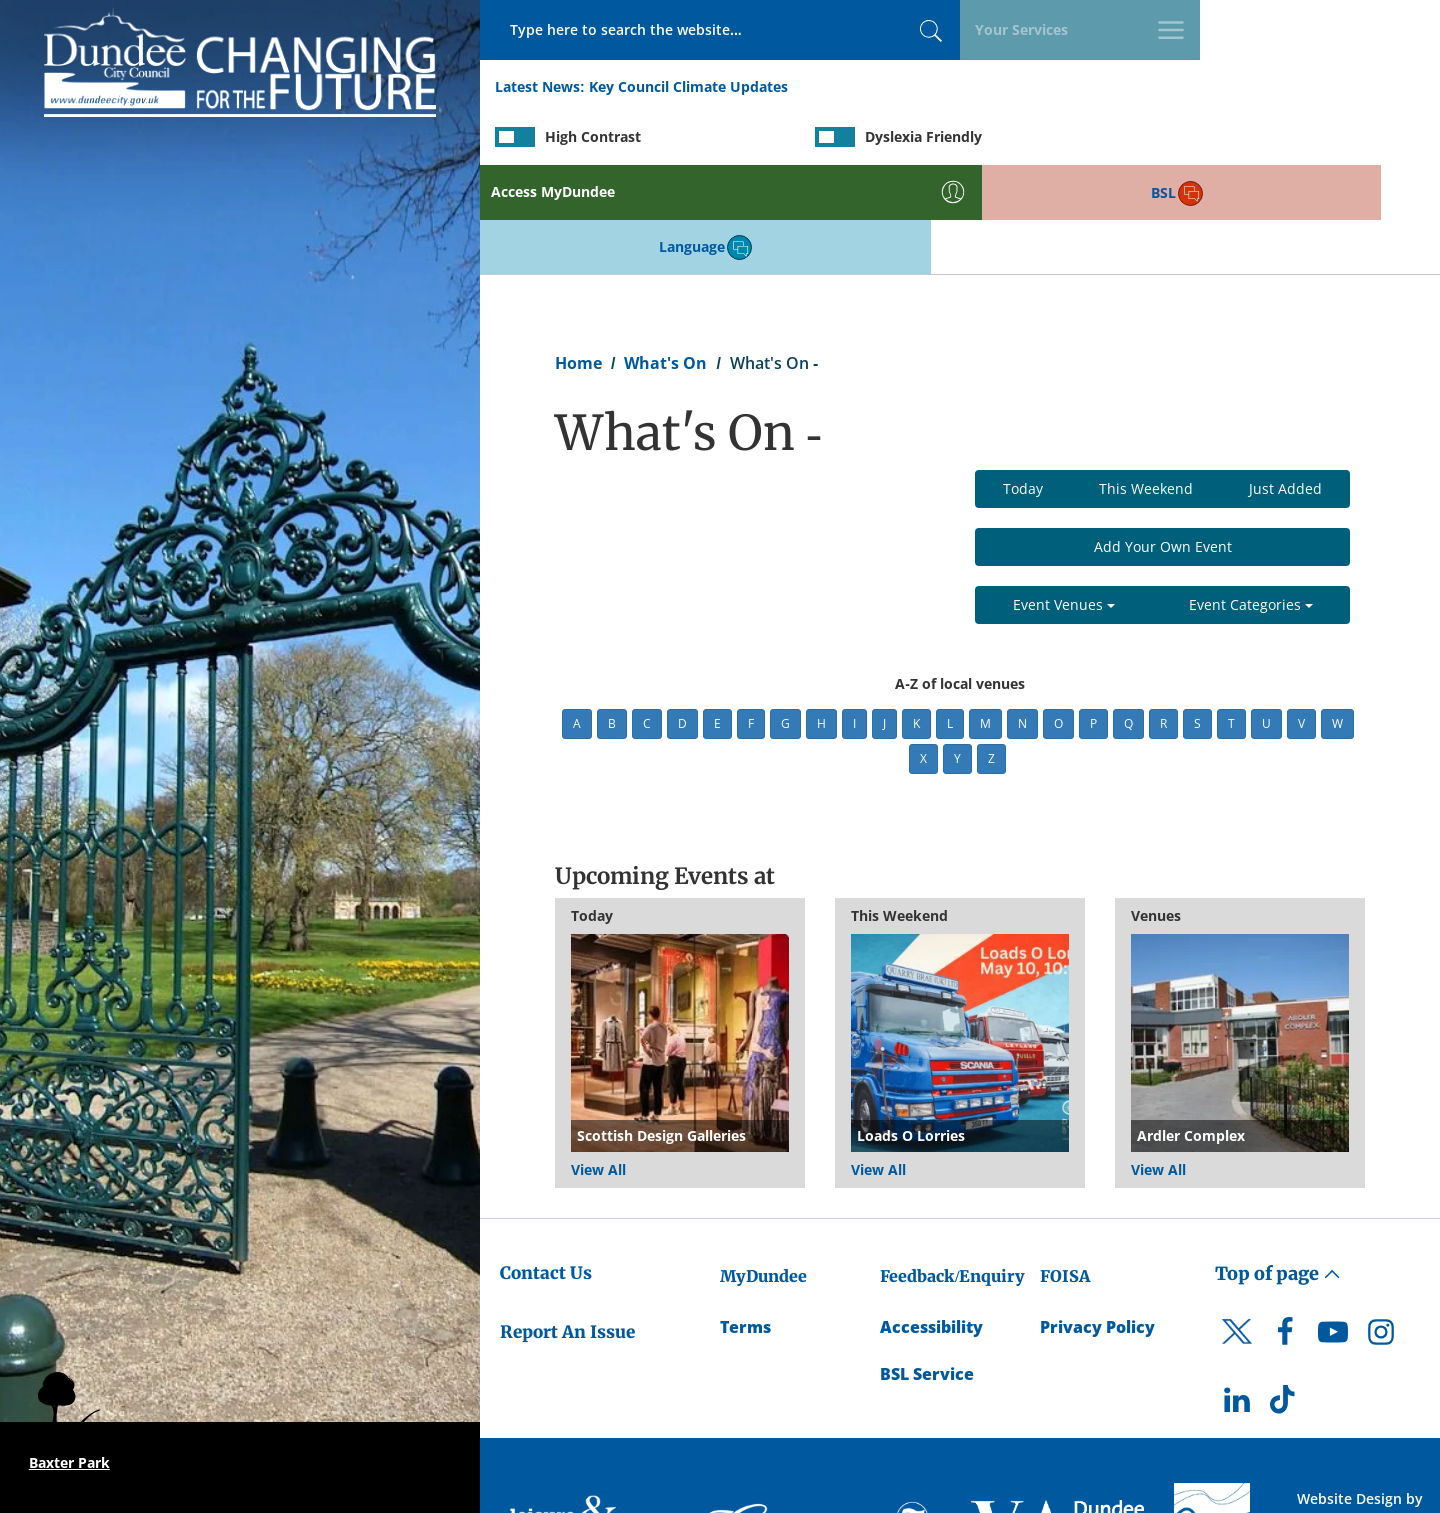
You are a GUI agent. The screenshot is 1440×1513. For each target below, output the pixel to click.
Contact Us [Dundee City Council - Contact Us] (546, 1166)
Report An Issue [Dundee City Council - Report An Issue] (567, 1224)
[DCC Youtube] (1333, 1230)
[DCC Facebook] (1285, 1230)
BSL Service (927, 1267)
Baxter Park (69, 1462)
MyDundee (763, 1169)
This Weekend (1146, 381)
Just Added (1285, 381)
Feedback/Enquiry (952, 1169)
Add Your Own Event (1163, 439)
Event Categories (1251, 497)
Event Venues (1064, 497)
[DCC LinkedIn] (1237, 1297)
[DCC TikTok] (1285, 1297)
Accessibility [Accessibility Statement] (931, 1220)
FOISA (1065, 1169)
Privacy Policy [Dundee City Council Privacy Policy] (1097, 1220)
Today (1023, 381)
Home (578, 256)
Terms (745, 1220)
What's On (665, 256)
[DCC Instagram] (1381, 1230)
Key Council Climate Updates (688, 88)
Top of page (1278, 1166)
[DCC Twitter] (1237, 1241)
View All (598, 1062)
